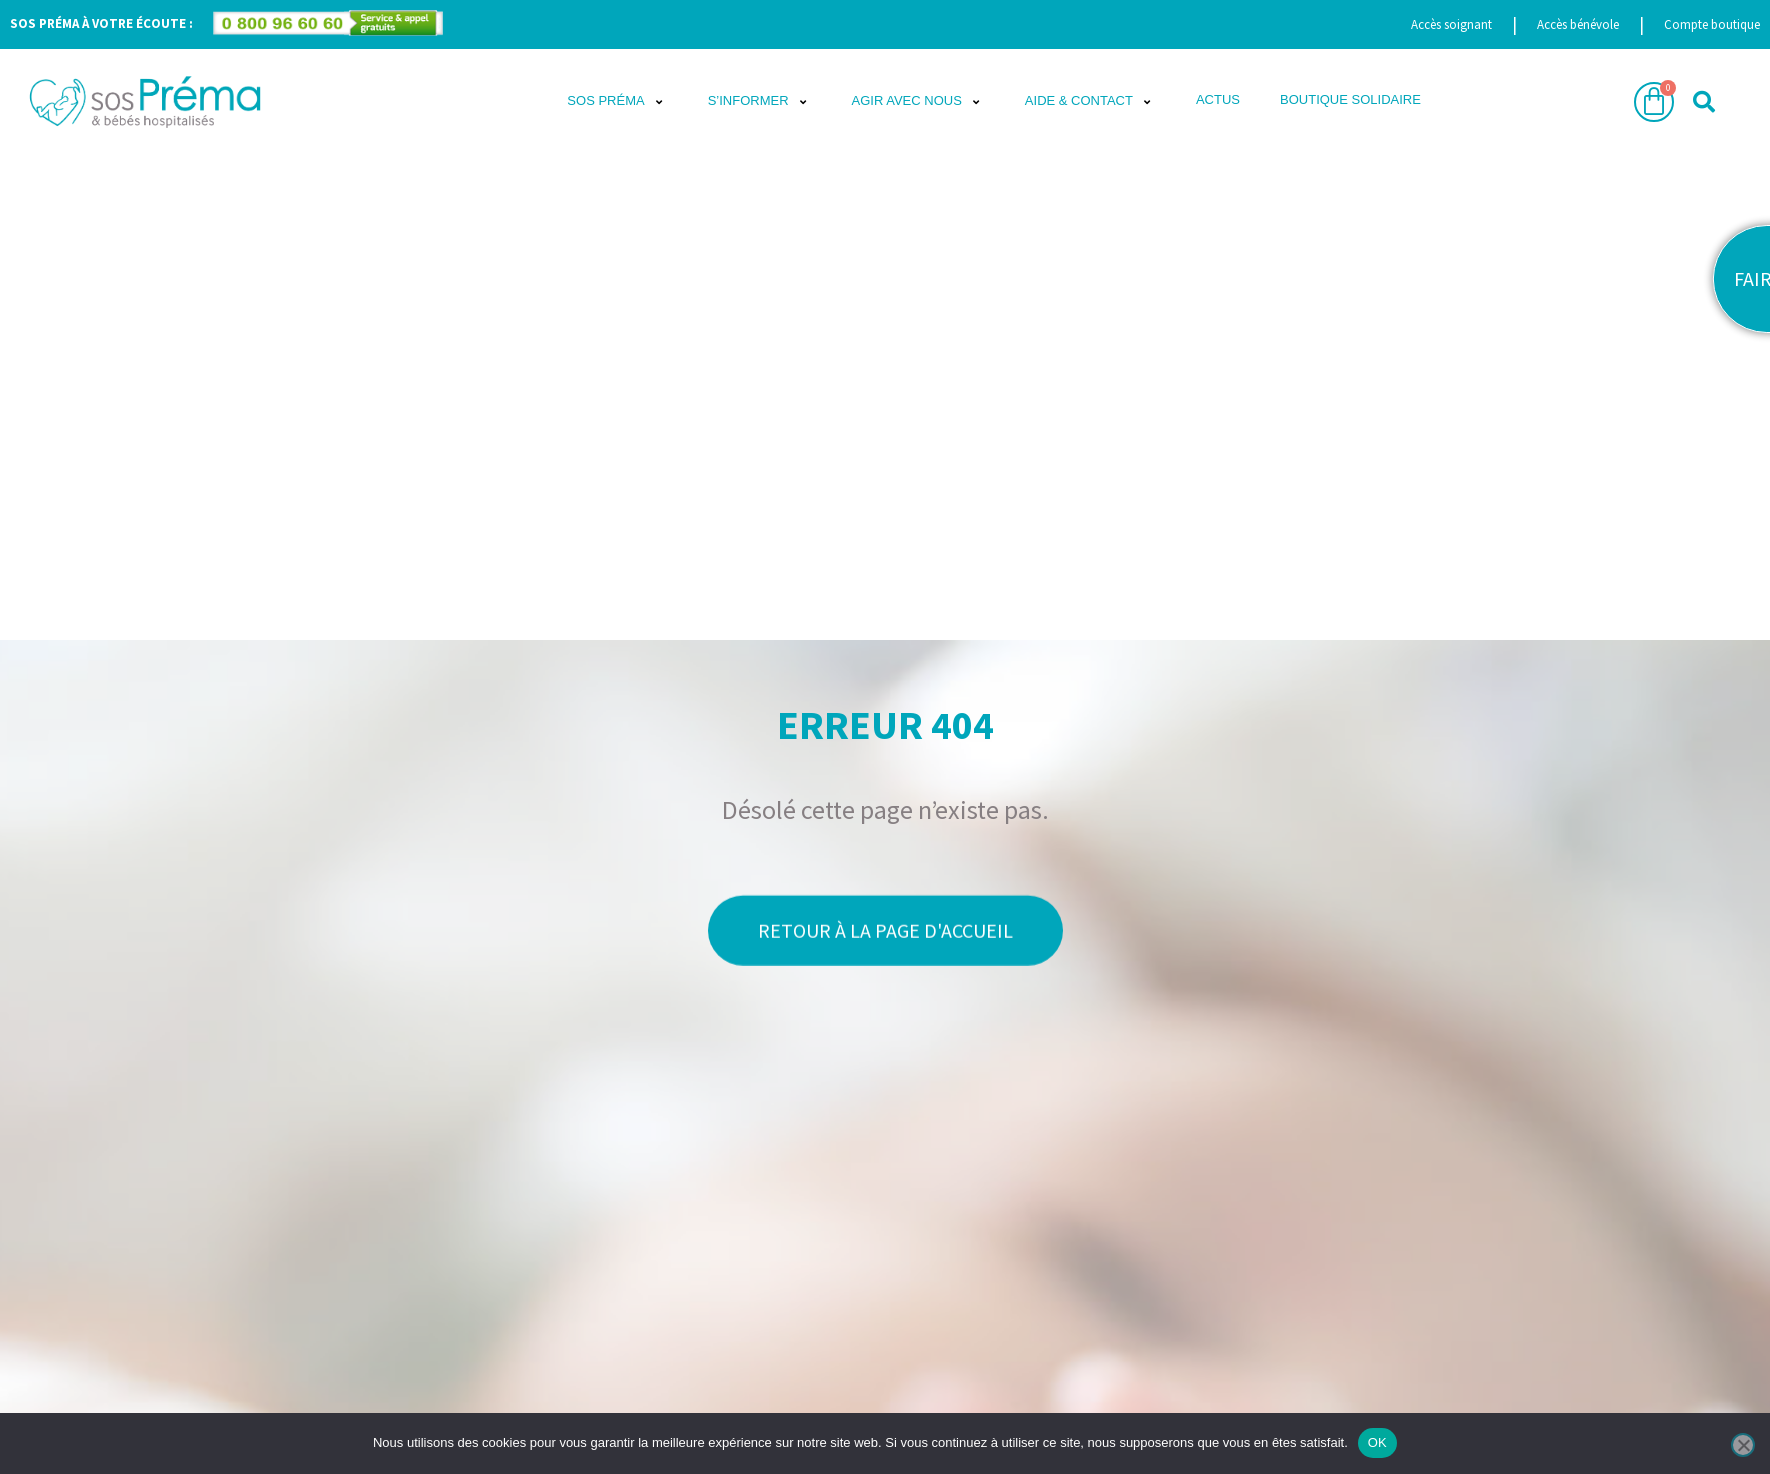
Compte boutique (1712, 24)
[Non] (1743, 1445)
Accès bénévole (1578, 24)
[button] (617, 102)
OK (1377, 1442)
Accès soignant (1451, 24)
